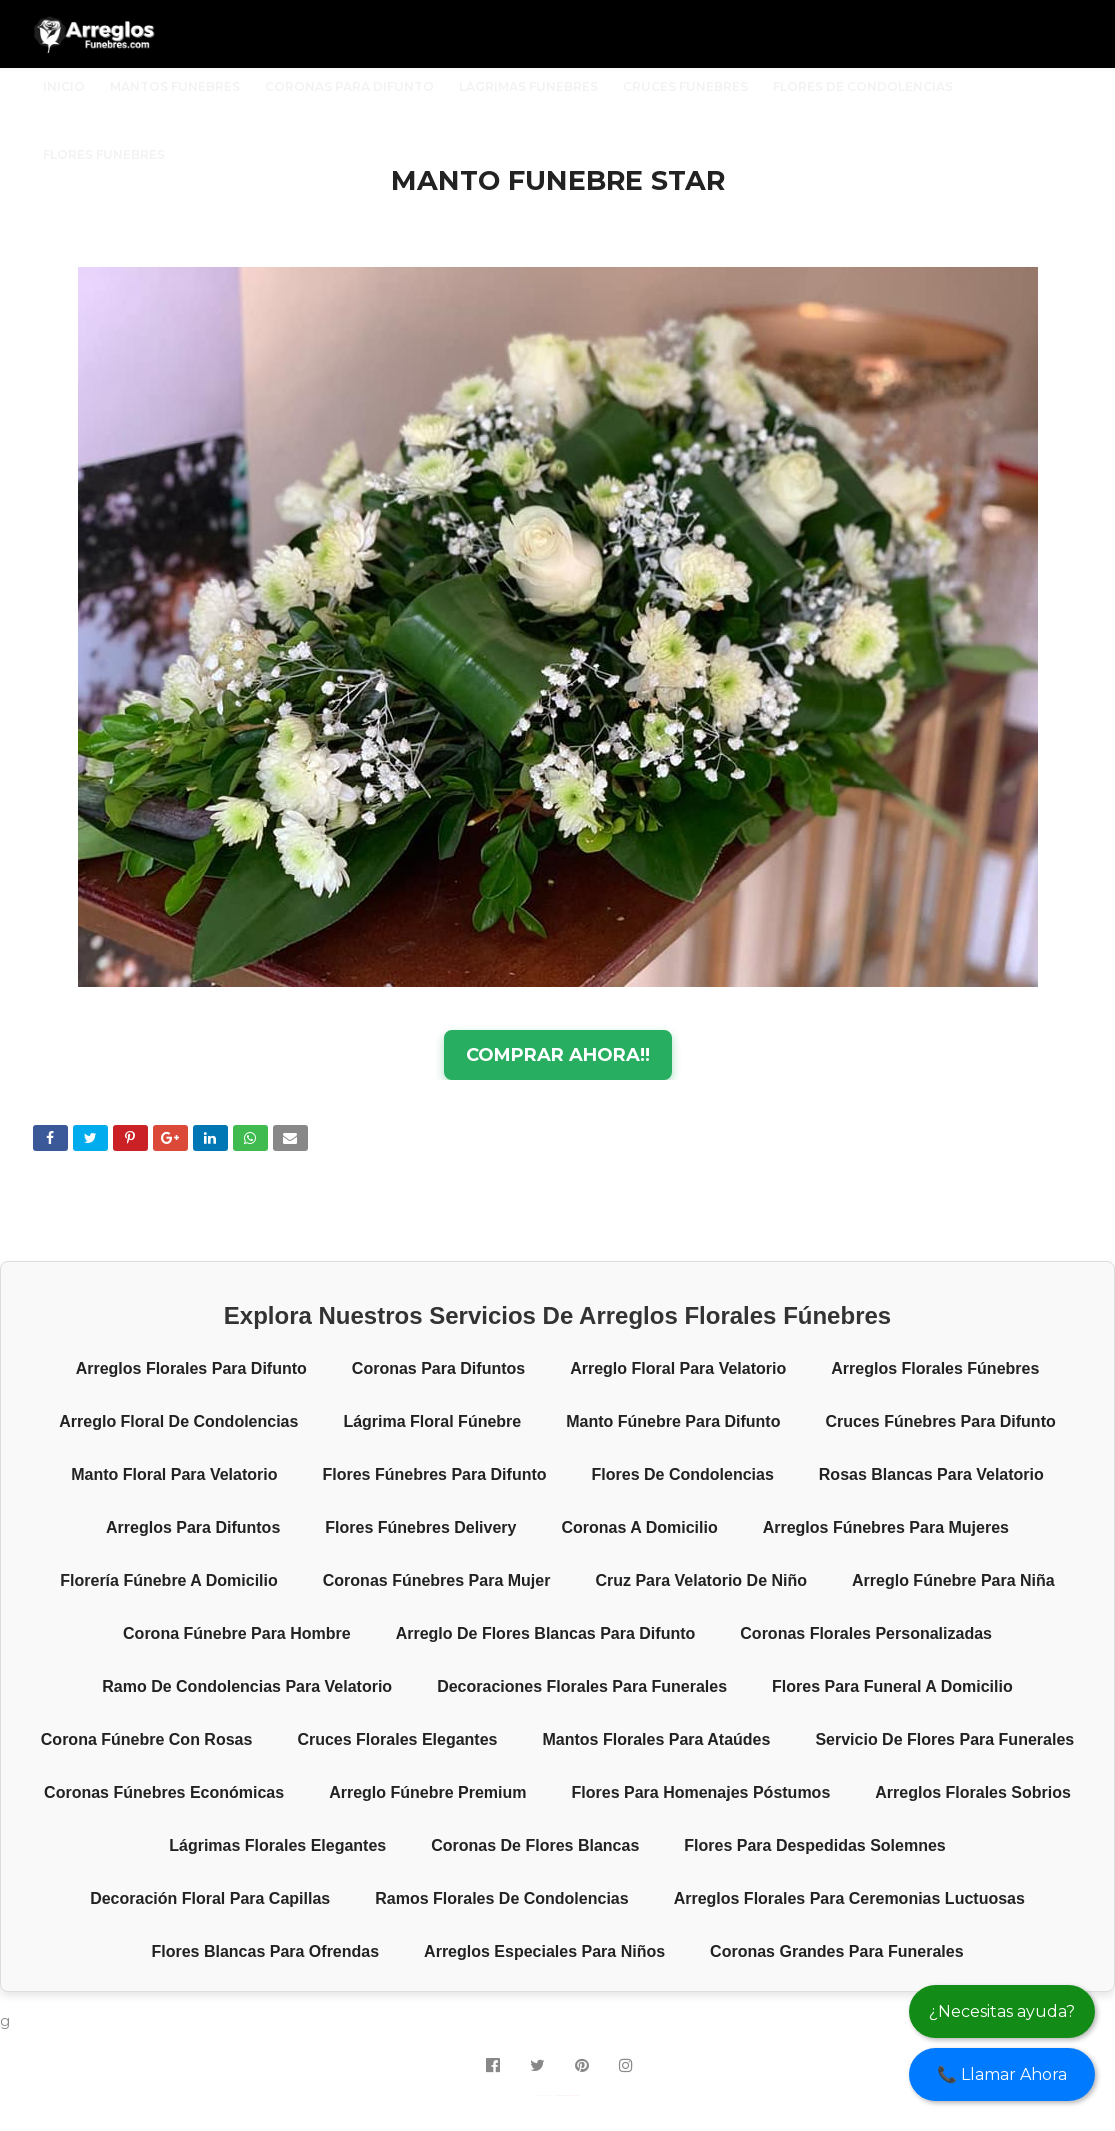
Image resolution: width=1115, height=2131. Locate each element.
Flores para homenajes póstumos (701, 1792)
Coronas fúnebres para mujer (437, 1580)
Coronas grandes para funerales (836, 1951)
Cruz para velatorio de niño (701, 1580)
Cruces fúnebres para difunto (940, 1421)
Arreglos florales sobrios (973, 1792)
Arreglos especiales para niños (544, 1951)
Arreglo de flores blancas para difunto (546, 1633)
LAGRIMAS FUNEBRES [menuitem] (528, 86)
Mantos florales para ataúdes (656, 1739)
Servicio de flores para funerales (944, 1739)
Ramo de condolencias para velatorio (247, 1686)
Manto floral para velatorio (174, 1474)
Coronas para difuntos (438, 1368)
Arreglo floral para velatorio (678, 1368)
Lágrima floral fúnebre (432, 1421)
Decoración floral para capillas (210, 1898)
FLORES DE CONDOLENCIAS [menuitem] (863, 86)
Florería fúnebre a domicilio (169, 1580)
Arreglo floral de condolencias (178, 1421)
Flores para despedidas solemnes (814, 1845)
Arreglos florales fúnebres (935, 1368)
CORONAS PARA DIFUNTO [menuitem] (349, 86)
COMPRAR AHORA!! (558, 1055)
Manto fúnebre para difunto (673, 1421)
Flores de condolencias (683, 1474)
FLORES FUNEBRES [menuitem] (104, 154)
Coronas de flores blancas (535, 1845)
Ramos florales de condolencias (501, 1898)
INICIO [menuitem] (64, 86)
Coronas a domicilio (639, 1527)
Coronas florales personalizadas (866, 1633)
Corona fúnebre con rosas (147, 1739)
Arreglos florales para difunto (191, 1368)
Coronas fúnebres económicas (164, 1792)
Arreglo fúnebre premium (427, 1792)
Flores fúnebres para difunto (434, 1474)
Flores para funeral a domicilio (892, 1686)
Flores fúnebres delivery (420, 1527)
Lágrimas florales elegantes (277, 1845)
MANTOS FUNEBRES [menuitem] (175, 86)
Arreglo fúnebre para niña (953, 1580)
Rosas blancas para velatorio (931, 1474)
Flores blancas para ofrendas (265, 1951)
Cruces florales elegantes (397, 1739)
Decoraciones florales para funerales (582, 1686)
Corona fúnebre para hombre (237, 1633)
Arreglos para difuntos (193, 1527)
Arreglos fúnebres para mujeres (886, 1527)
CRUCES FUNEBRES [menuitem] (685, 86)
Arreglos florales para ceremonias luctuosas (849, 1898)
